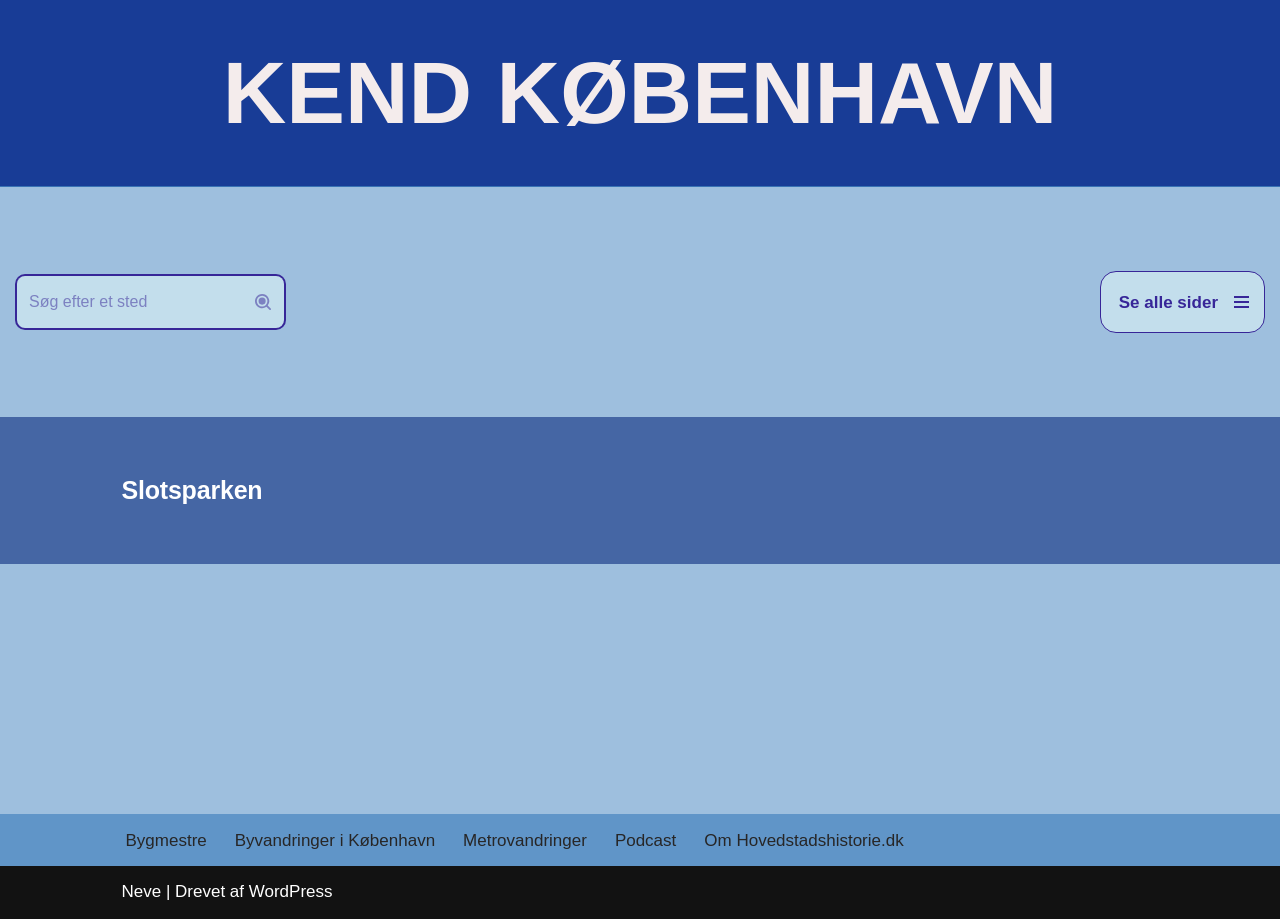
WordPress (291, 891)
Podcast (645, 840)
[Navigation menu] (1182, 302)
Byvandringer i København (335, 840)
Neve (142, 891)
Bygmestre (166, 840)
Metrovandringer (525, 840)
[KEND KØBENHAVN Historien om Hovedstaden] (640, 93)
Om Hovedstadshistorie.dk (803, 840)
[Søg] (128, 302)
